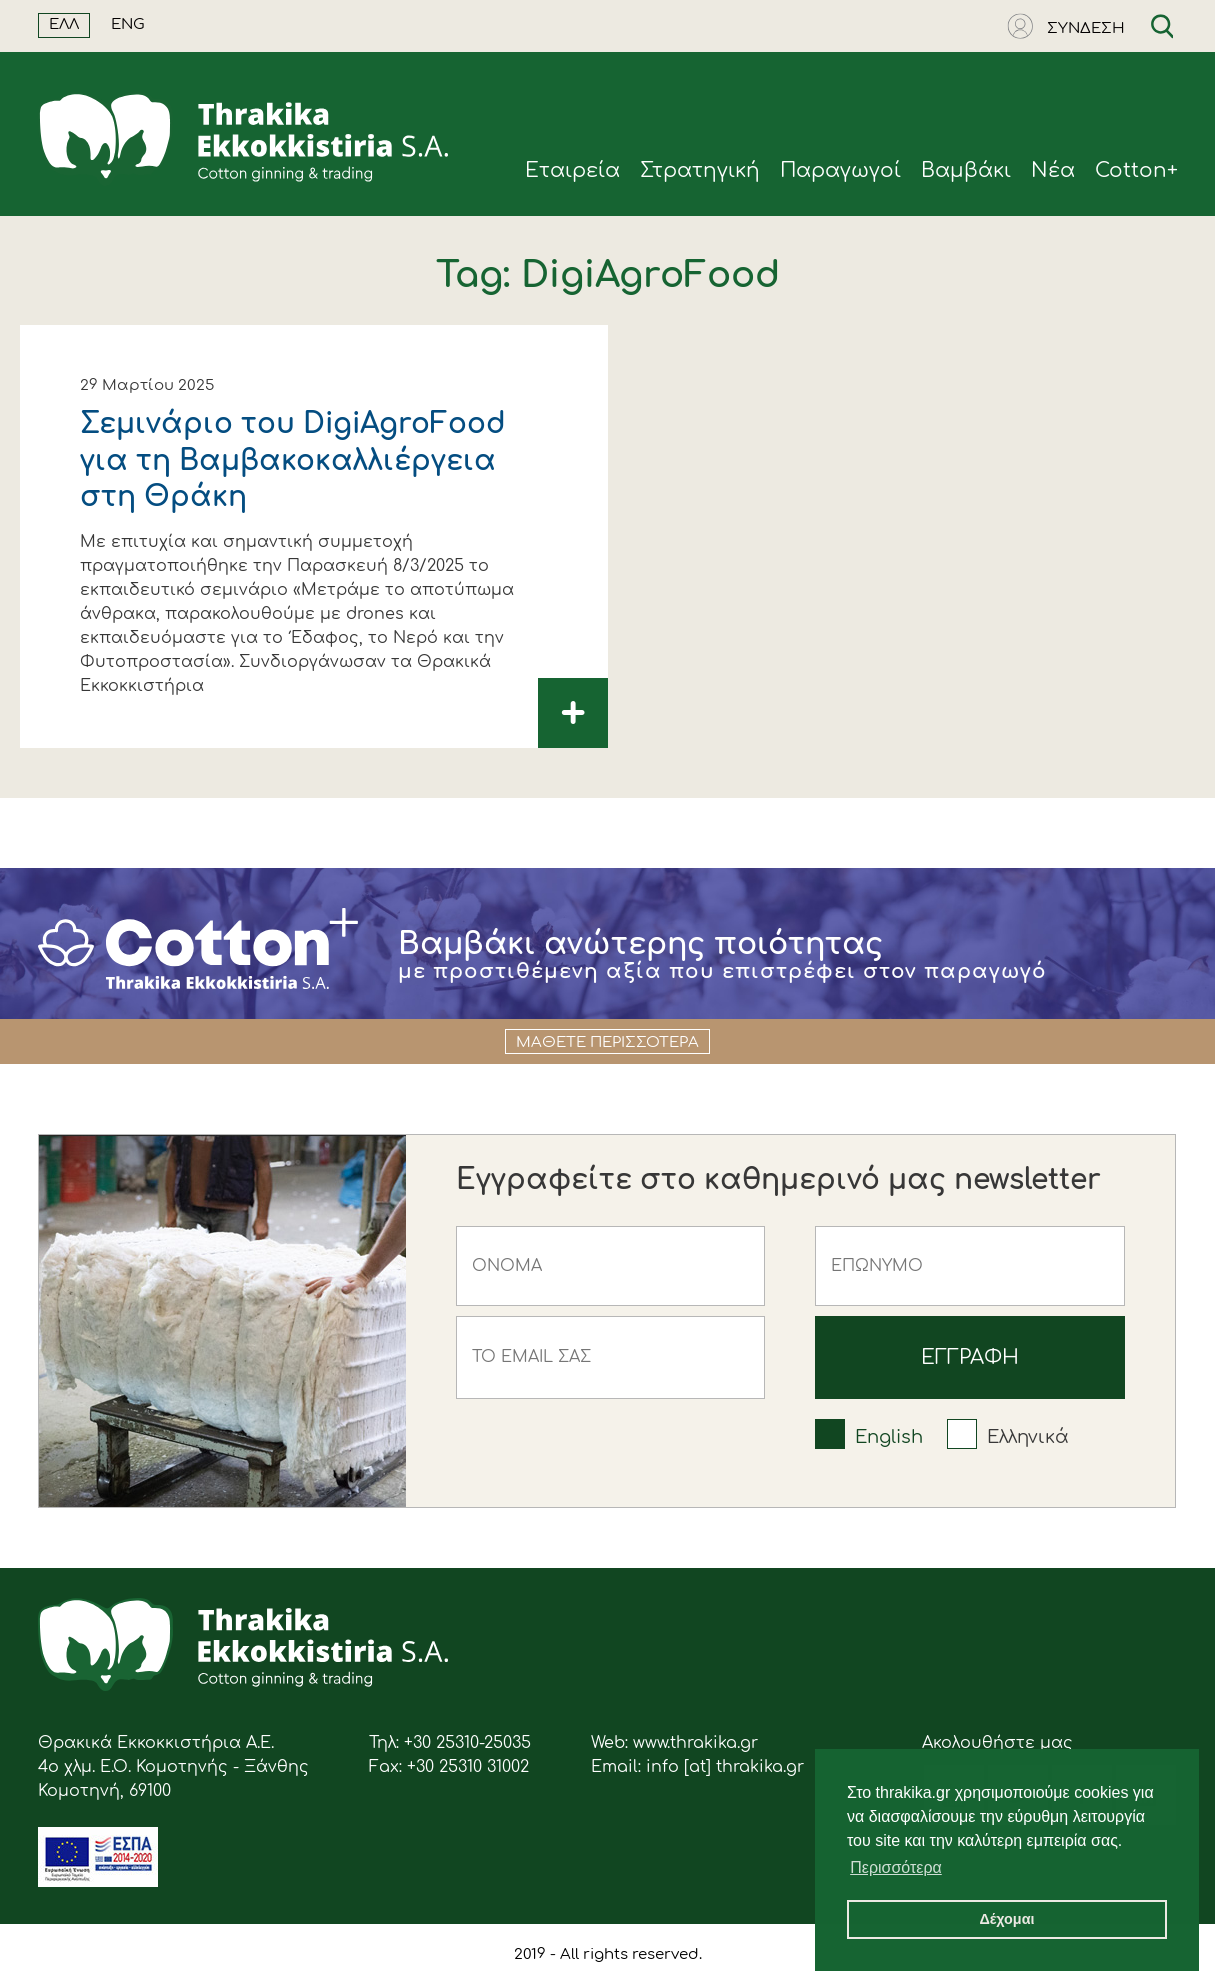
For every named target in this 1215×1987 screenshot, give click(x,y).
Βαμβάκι (966, 170)
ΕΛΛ (64, 24)
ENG (128, 24)
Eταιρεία (572, 170)
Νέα (1053, 170)
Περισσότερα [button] (896, 1867)
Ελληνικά (1028, 1437)
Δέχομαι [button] (1006, 1919)
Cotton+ (1136, 170)
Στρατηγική (700, 170)
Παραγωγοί (840, 170)
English (889, 1437)
